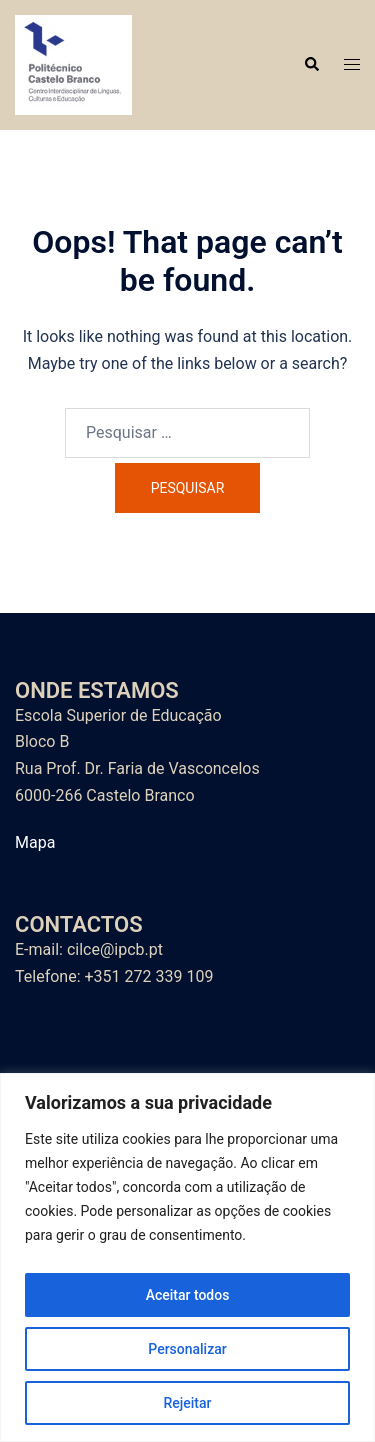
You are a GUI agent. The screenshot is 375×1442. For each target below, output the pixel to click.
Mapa (35, 842)
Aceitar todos (188, 1295)
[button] (311, 65)
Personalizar (187, 1349)
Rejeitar (187, 1403)
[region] (187, 1257)
